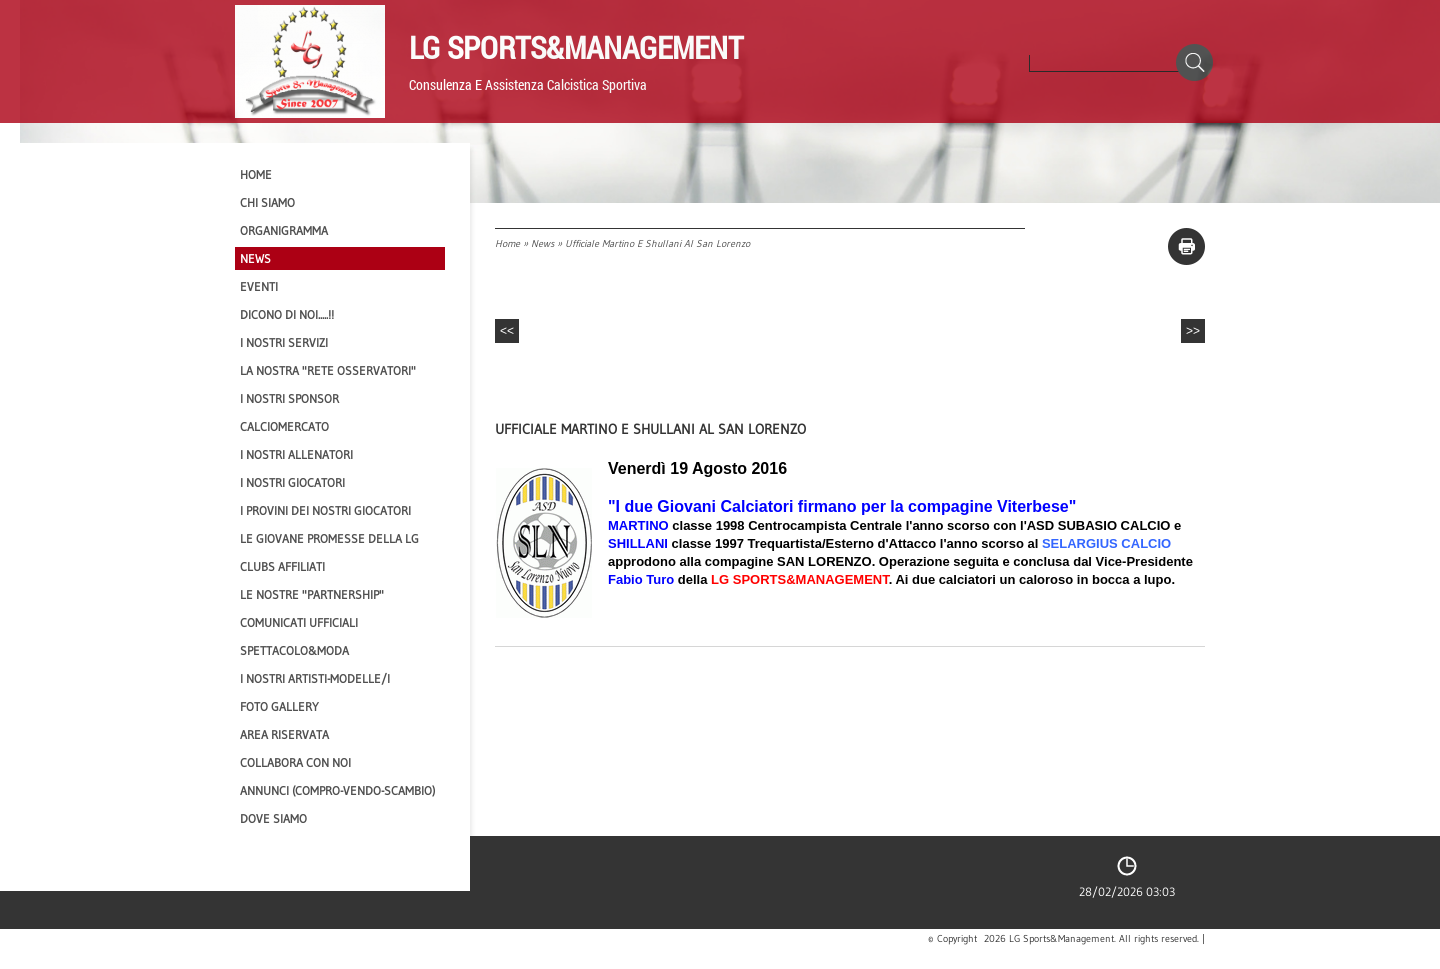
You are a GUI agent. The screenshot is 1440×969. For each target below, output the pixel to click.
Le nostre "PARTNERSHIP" (312, 594)
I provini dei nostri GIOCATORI (325, 510)
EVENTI (259, 286)
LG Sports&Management (576, 47)
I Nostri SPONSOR (289, 398)
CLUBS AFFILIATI (282, 566)
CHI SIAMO (267, 202)
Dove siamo (273, 818)
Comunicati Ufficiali (299, 622)
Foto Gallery (279, 706)
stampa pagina (1186, 246)
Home (507, 243)
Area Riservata (284, 734)
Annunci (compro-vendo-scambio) (337, 790)
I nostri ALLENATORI (296, 454)
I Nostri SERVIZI (284, 342)
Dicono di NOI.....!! (287, 314)
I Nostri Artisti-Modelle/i (315, 678)
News (542, 243)
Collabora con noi (295, 762)
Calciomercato (284, 426)
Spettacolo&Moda (294, 650)
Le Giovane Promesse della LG (329, 538)
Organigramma (284, 230)
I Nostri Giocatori (292, 482)
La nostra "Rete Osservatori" (328, 370)
